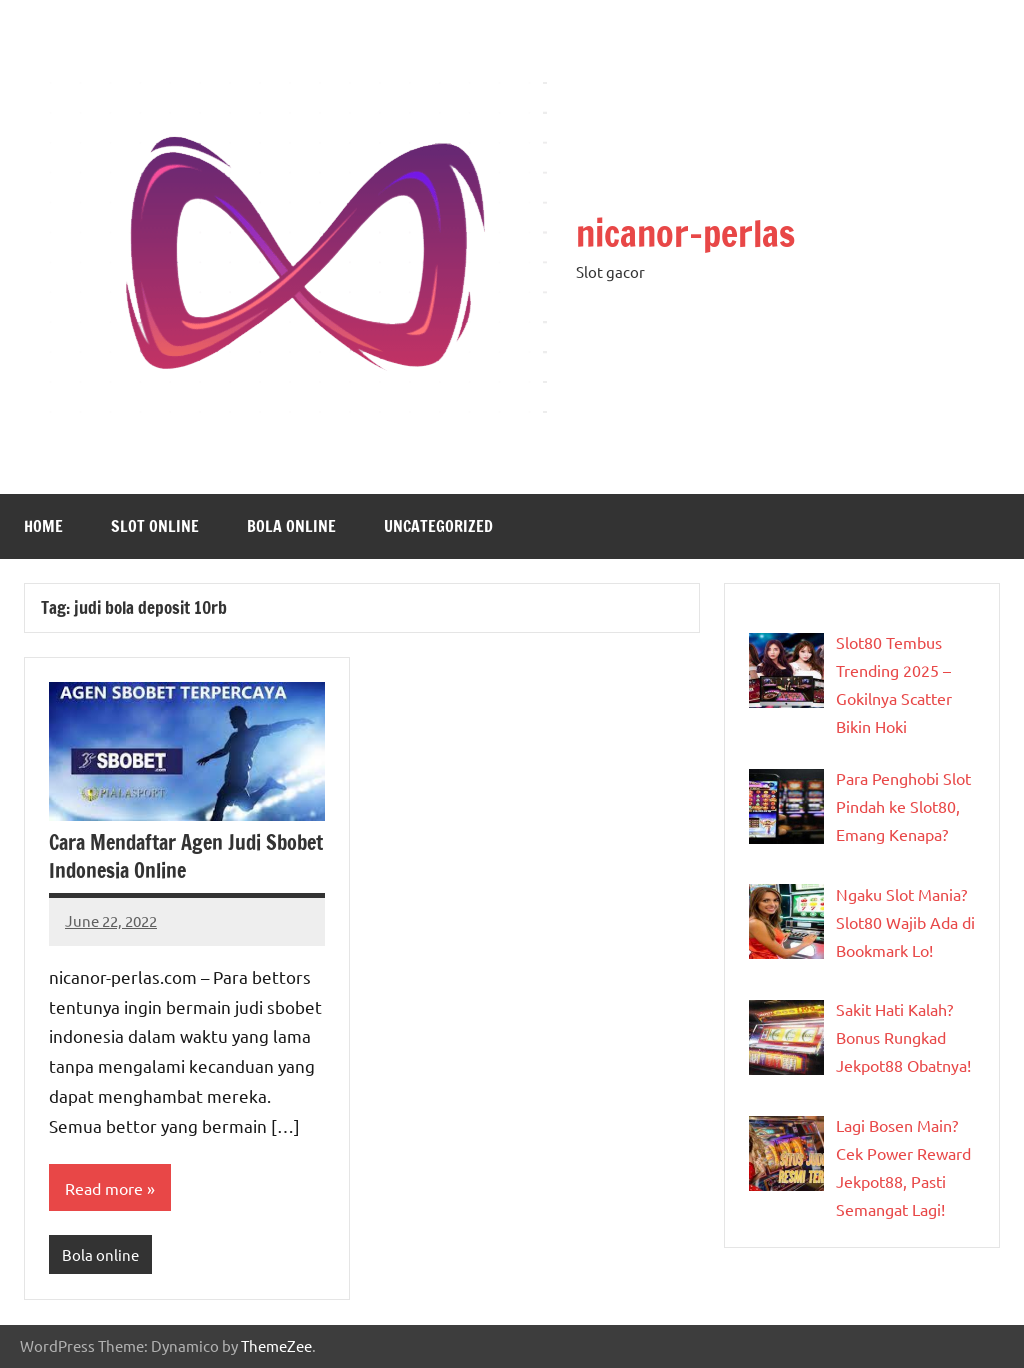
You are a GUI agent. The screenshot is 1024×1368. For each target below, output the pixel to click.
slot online (155, 526)
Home (43, 526)
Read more (104, 1188)
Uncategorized (438, 526)
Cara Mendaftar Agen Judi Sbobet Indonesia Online (186, 856)
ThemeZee (276, 1345)
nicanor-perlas (685, 233)
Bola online (291, 526)
